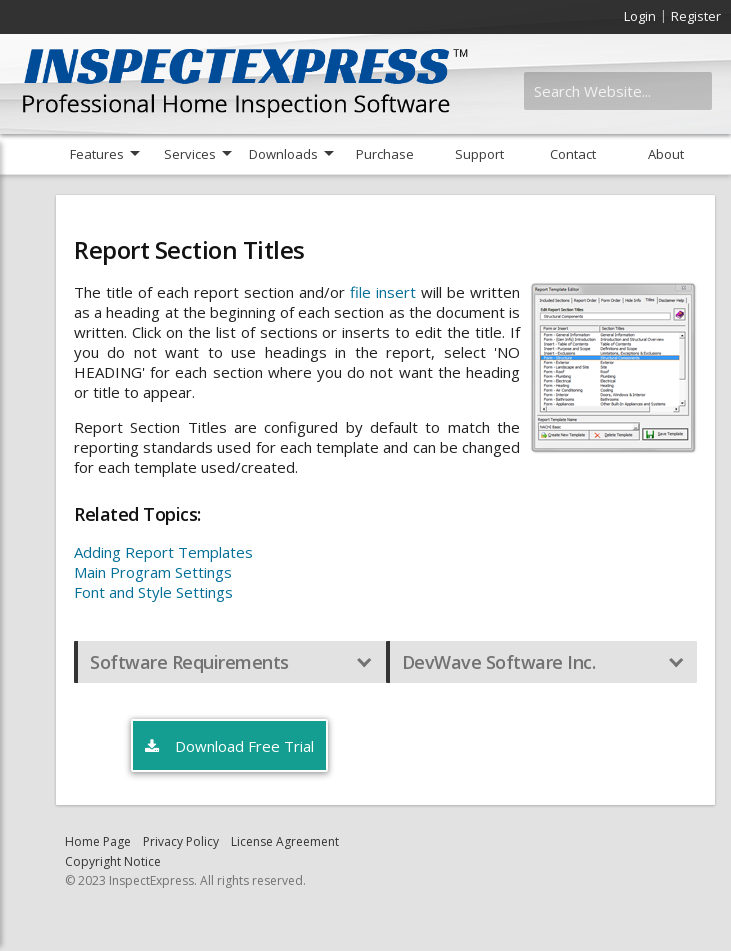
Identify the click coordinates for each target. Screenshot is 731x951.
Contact (573, 154)
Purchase (385, 154)
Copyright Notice (113, 861)
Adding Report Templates (163, 552)
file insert (383, 292)
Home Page (98, 841)
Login (640, 16)
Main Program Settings (153, 572)
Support (479, 154)
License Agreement (285, 841)
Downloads (283, 154)
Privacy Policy (181, 841)
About (666, 154)
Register (696, 16)
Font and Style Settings (153, 592)
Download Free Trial (229, 746)
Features (97, 154)
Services (190, 154)
